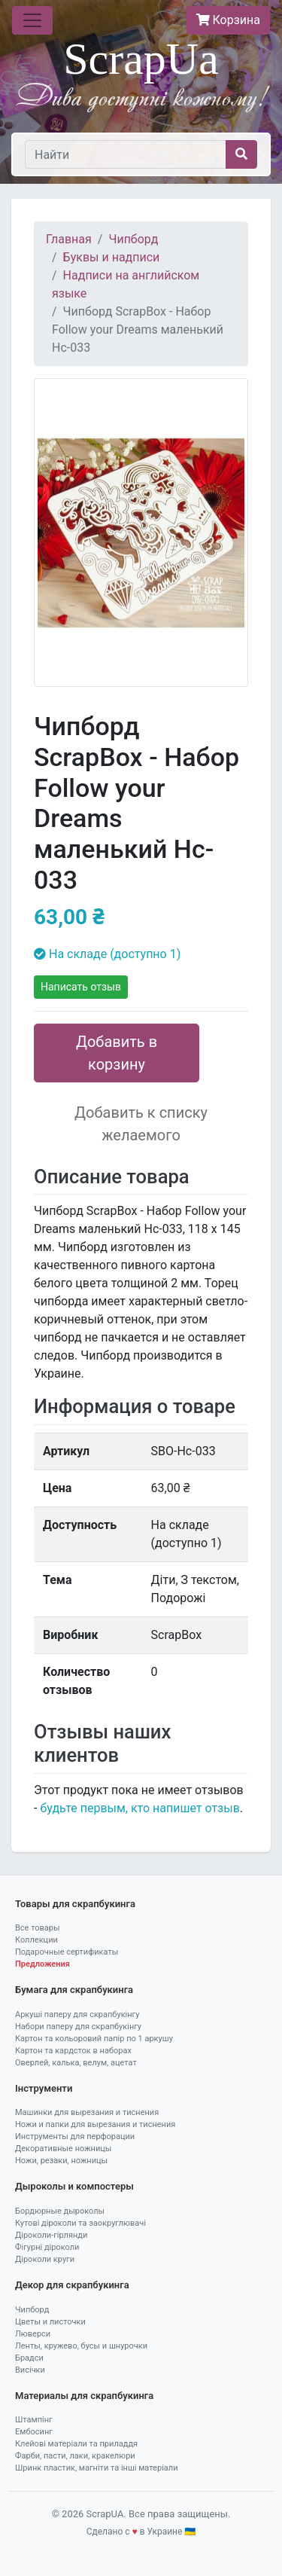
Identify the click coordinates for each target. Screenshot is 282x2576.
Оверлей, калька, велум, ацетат (76, 2063)
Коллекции (36, 1940)
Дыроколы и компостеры (74, 2186)
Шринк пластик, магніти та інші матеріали (96, 2468)
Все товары (37, 1928)
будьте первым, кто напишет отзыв (139, 1808)
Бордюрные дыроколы (60, 2211)
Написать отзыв (81, 987)
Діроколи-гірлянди (51, 2235)
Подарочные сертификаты (66, 1952)
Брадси (29, 2358)
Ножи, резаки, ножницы (61, 2160)
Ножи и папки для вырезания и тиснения (95, 2124)
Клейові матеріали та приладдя (76, 2444)
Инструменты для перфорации (75, 2136)
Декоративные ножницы (63, 2148)
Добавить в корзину (116, 1053)
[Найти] (125, 154)
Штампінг (34, 2420)
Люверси (32, 2334)
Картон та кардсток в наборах (73, 2051)
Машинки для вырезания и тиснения (87, 2112)
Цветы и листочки (50, 2322)
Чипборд (133, 239)
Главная (69, 239)
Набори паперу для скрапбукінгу (78, 2026)
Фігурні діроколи (47, 2247)
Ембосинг (34, 2432)
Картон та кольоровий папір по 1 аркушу (94, 2038)
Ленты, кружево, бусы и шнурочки (81, 2346)
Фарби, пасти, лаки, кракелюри (75, 2456)
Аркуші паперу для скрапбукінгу (77, 2014)
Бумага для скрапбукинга (74, 1989)
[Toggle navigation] (32, 20)
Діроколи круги (44, 2259)
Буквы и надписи (111, 257)
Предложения (42, 1964)
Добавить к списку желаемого (141, 1123)
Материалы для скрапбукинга (84, 2395)
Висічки (30, 2370)
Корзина (228, 20)
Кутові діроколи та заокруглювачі (80, 2223)
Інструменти (43, 2088)
